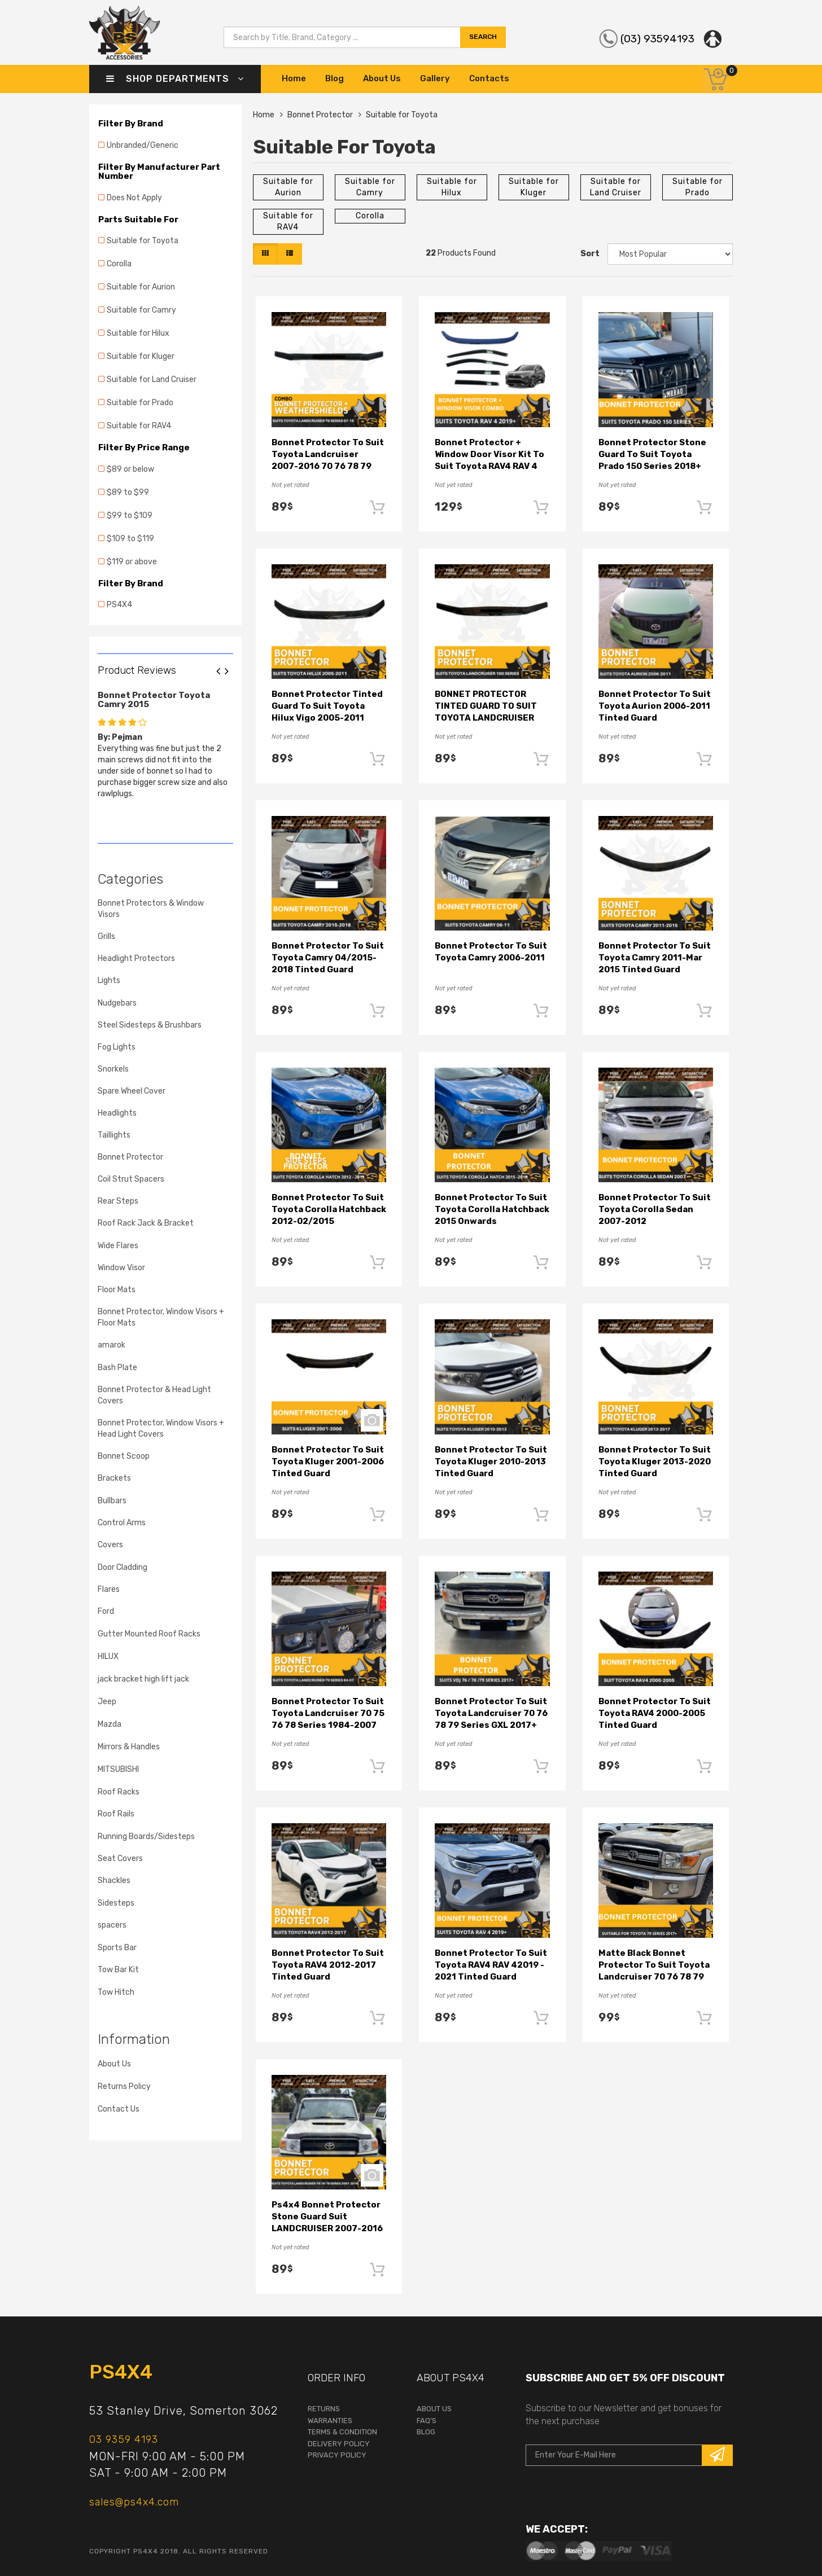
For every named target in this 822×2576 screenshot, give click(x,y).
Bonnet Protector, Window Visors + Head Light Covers (161, 1428)
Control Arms (122, 1523)
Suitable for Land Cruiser (151, 379)
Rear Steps (118, 1201)
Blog (334, 78)
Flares (109, 1589)
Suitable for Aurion (141, 287)
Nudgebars (117, 1003)
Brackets (114, 1478)
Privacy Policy (337, 2455)
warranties (330, 2420)
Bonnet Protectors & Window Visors (151, 908)
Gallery (435, 78)
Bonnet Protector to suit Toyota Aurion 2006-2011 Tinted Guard (654, 706)
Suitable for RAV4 (139, 426)
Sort (590, 253)
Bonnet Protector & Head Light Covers (154, 1395)
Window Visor (121, 1267)
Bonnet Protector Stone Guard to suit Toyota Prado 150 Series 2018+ (652, 454)
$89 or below (130, 469)
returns (324, 2408)
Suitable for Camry (141, 310)
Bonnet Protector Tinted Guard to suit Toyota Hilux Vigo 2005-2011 (327, 706)
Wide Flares (118, 1245)
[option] (165, 742)
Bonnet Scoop (124, 1456)
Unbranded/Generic (142, 145)
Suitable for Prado (140, 402)
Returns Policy (124, 2086)
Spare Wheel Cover (131, 1091)
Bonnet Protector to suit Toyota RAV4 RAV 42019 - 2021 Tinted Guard (491, 1965)
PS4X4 (119, 604)
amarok (111, 1345)
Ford (106, 1611)
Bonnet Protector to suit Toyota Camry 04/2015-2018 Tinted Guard (328, 958)
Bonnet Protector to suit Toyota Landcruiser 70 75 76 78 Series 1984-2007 (328, 1713)
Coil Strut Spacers (131, 1179)
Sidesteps (116, 1903)
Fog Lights (116, 1047)
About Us (382, 78)
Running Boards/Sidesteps (146, 1836)
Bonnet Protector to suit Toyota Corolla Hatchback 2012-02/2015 (329, 1209)
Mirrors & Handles (129, 1747)
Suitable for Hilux (138, 333)
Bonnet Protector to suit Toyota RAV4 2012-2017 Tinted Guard (328, 1965)
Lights (109, 980)
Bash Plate (117, 1367)
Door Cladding (122, 1567)
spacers (112, 1925)
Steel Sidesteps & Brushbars (150, 1025)
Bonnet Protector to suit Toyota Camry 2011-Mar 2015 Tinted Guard (654, 958)
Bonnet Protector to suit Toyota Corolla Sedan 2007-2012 (654, 1209)
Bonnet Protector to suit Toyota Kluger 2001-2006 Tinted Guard (328, 1461)
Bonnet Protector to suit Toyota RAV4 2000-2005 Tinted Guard (654, 1713)
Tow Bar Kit (118, 1969)
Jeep (107, 1701)
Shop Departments (175, 78)
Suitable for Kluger (140, 356)
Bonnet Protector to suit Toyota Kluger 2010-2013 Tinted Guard (491, 1461)
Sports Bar (117, 1947)
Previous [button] (222, 672)
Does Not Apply (134, 198)
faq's (426, 2420)
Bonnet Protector (130, 1157)
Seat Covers (120, 1858)
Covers (110, 1545)
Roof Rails (116, 1814)
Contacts (489, 78)
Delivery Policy (339, 2443)
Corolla (119, 264)
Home (294, 78)
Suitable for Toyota (142, 240)
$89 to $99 (128, 492)
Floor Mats (116, 1289)
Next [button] (231, 672)
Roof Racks (118, 1792)
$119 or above (132, 562)
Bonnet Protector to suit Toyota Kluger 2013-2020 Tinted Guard (654, 1461)
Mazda (109, 1724)
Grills (106, 936)
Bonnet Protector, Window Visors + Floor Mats (161, 1317)
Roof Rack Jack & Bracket (146, 1223)
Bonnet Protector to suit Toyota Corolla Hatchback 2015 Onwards (492, 1209)
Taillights (114, 1135)
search (483, 38)
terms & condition (342, 2432)
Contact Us (118, 2109)
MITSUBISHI (118, 1769)
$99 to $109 (129, 515)
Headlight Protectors (136, 958)
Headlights (117, 1113)
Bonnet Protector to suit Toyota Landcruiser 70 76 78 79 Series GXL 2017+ (491, 1713)
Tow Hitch (116, 1992)
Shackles (114, 1880)
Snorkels (113, 1069)
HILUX (108, 1656)
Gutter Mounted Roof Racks (149, 1634)
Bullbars (112, 1501)
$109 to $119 (130, 538)
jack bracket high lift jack (143, 1679)
